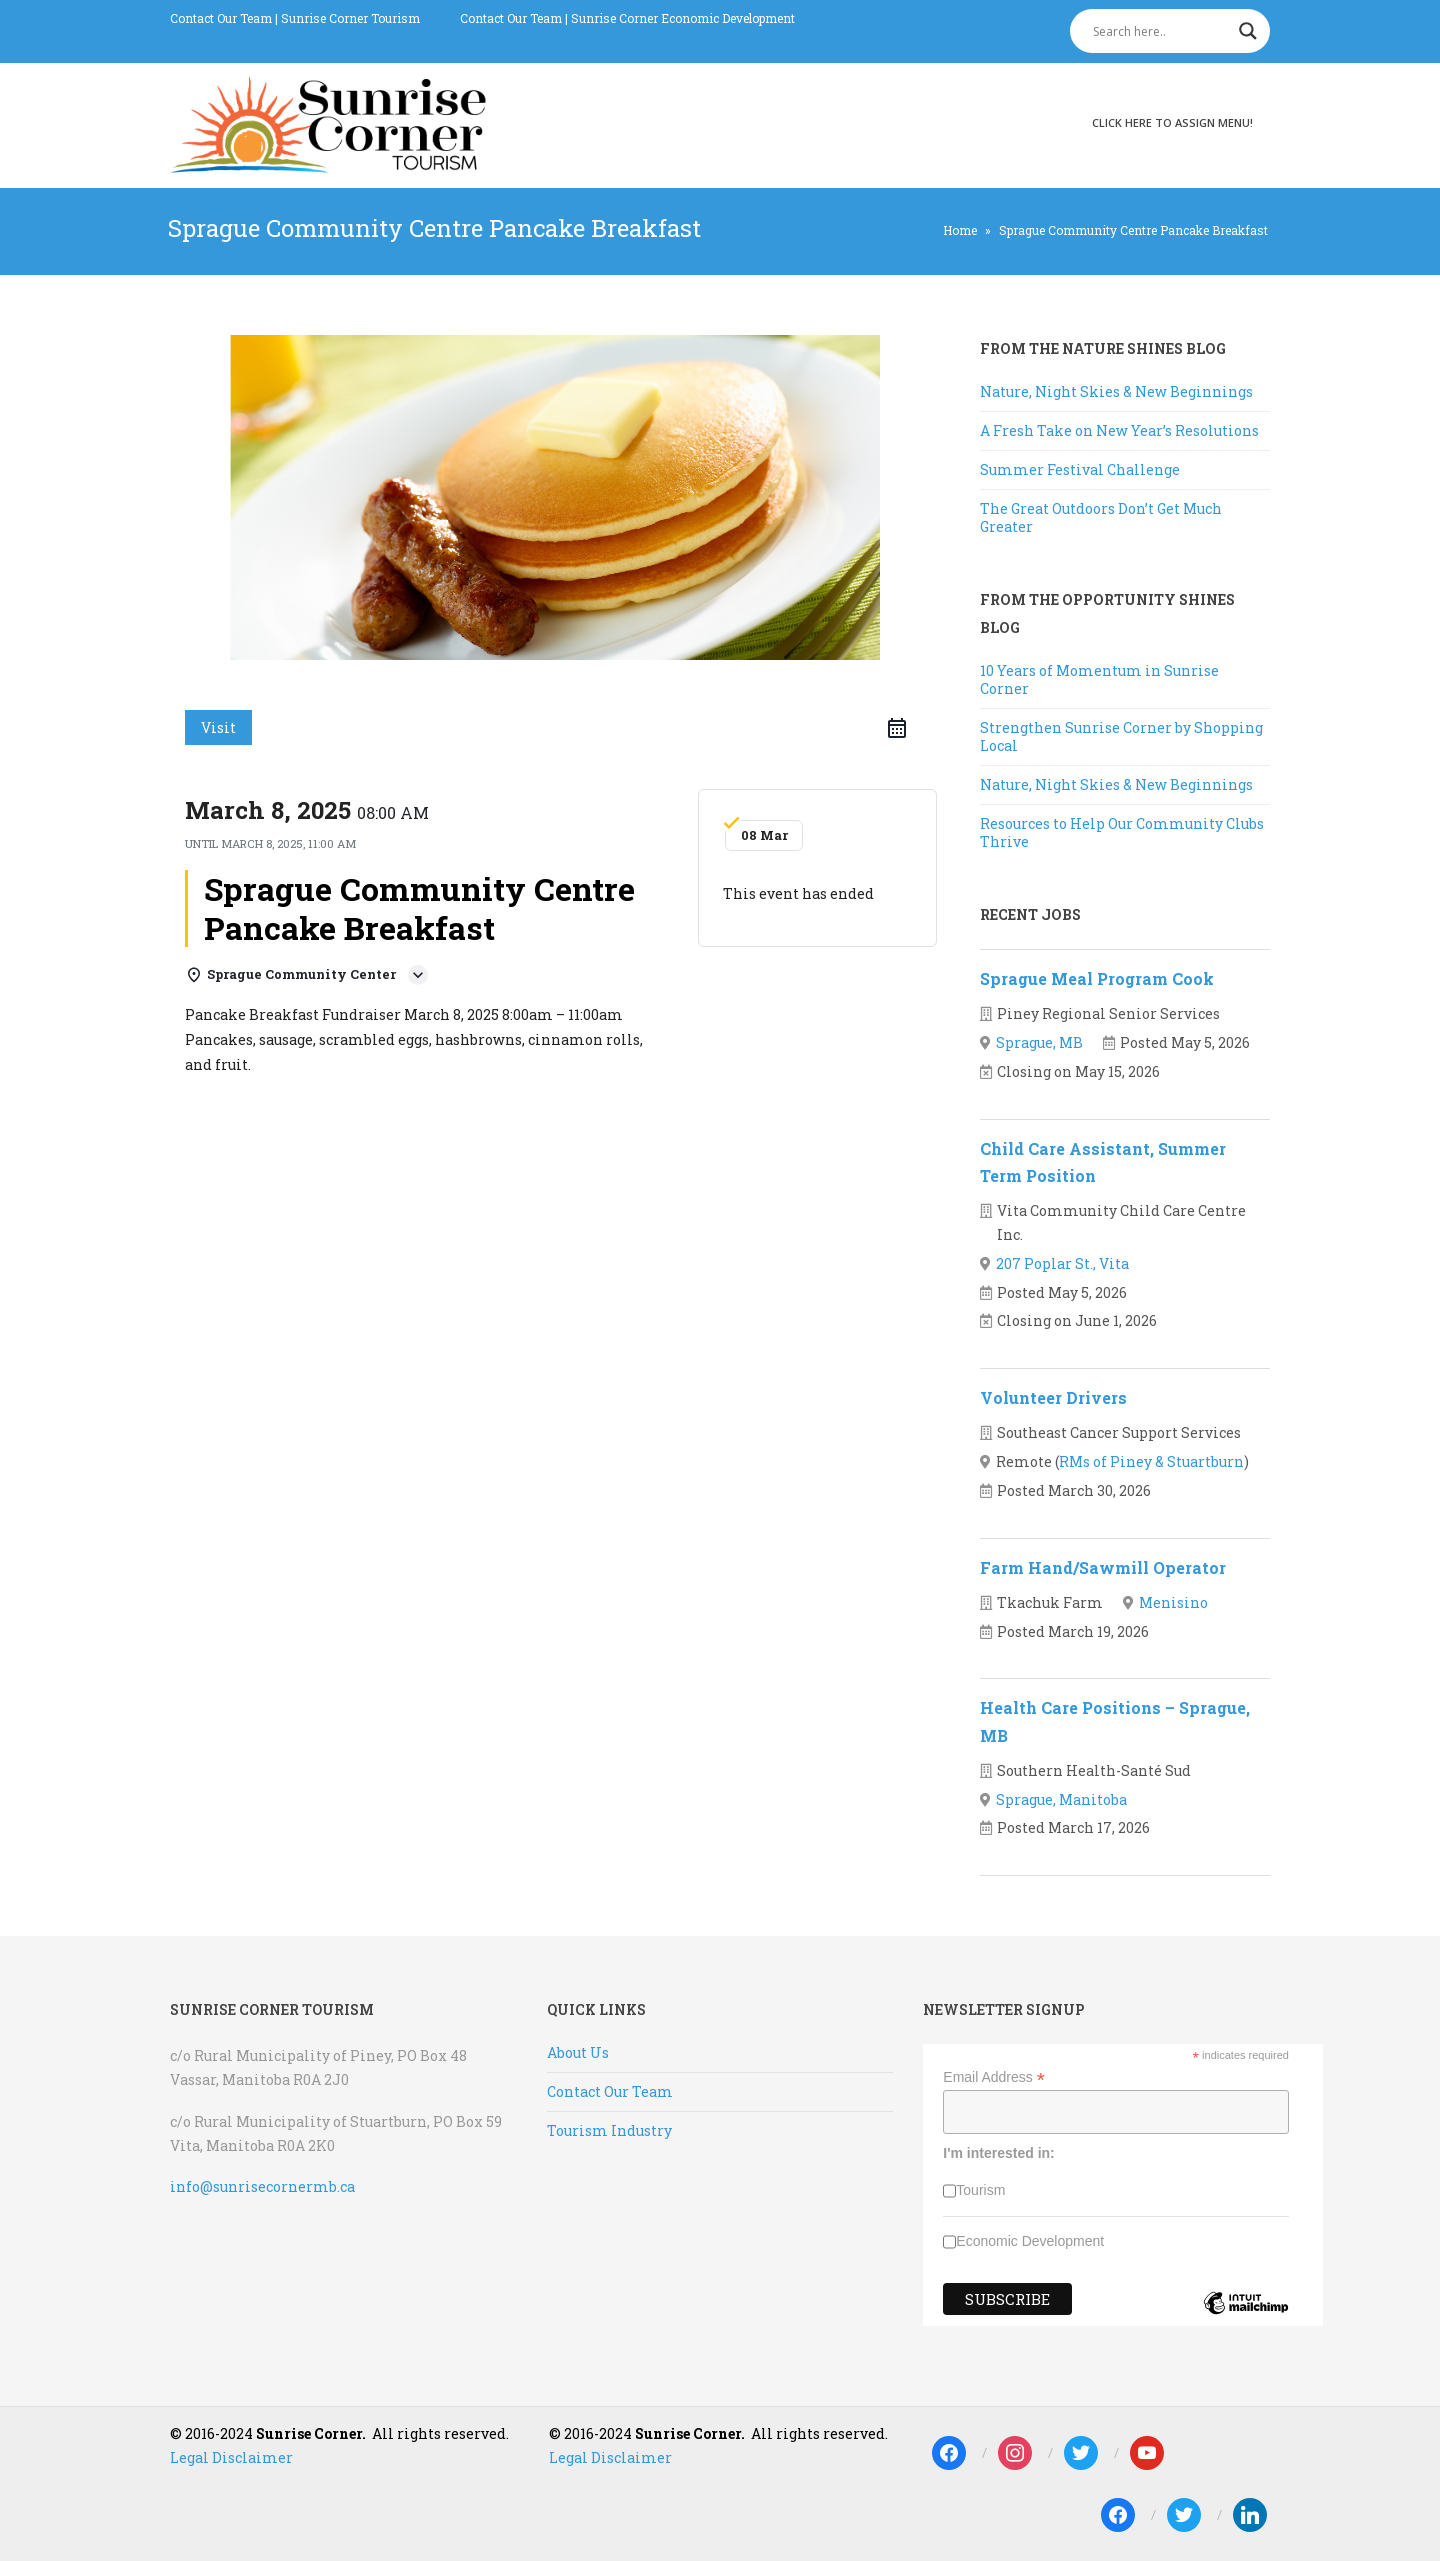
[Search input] (1161, 31)
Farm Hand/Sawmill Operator (1103, 1567)
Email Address (994, 2077)
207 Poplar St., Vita (1062, 1263)
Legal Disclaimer (231, 2457)
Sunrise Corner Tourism (350, 18)
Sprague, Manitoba (1061, 1799)
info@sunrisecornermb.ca (262, 2186)
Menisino (1173, 1602)
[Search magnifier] (1248, 31)
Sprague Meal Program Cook (1097, 978)
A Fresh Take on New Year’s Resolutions (1119, 430)
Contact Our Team (221, 18)
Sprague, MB (1039, 1042)
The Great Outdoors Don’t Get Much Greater (1101, 517)
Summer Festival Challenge (1080, 469)
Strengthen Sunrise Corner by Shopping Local (1121, 736)
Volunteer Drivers (1053, 1397)
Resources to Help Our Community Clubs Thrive (1122, 832)
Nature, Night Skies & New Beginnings (1116, 391)
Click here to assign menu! (1172, 122)
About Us (578, 2052)
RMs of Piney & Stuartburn (1151, 1461)
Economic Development (1030, 2241)
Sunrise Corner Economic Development (683, 18)
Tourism (980, 2190)
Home (960, 230)
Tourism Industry (609, 2130)
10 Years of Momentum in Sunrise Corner (1099, 679)
